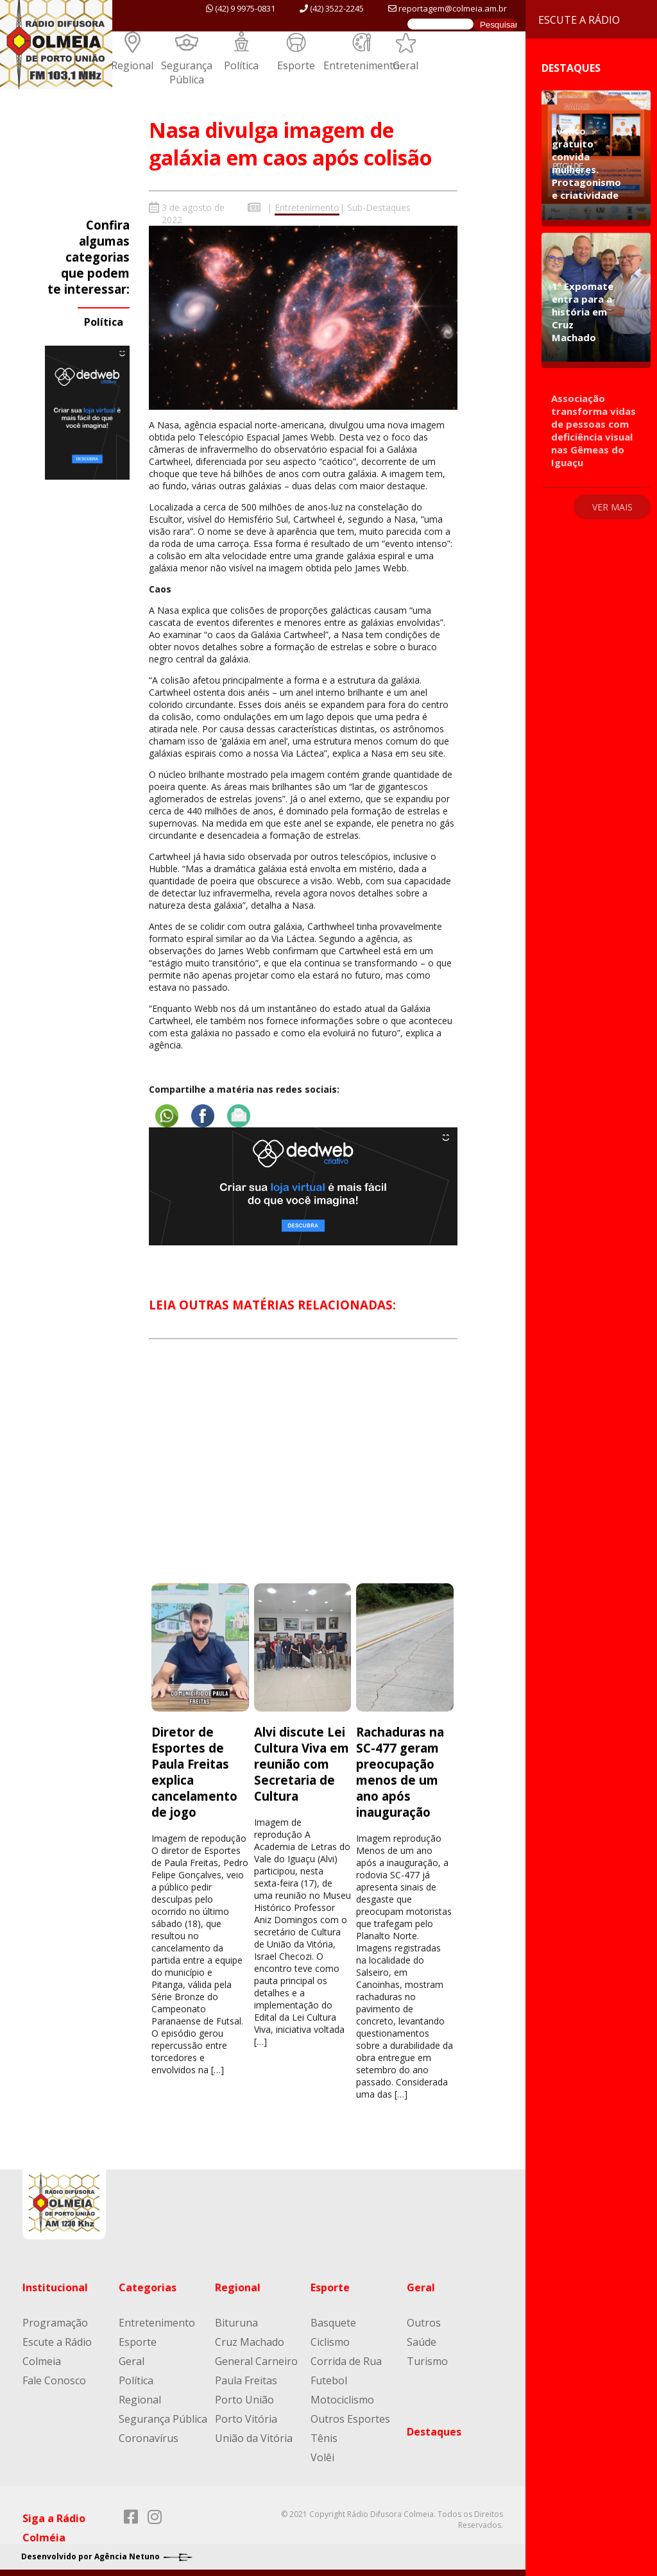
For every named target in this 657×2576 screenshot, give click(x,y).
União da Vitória (254, 2438)
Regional (132, 65)
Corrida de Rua (346, 2361)
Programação (55, 2323)
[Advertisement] (303, 1473)
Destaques (434, 2432)
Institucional (55, 2287)
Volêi (322, 2457)
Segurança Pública (186, 72)
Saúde (421, 2342)
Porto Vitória (246, 2419)
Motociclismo (342, 2400)
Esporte (296, 65)
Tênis (324, 2438)
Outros (424, 2323)
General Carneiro (256, 2361)
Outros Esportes (350, 2419)
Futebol (329, 2380)
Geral (405, 65)
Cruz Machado (249, 2342)
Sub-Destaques (379, 207)
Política (241, 65)
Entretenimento (361, 65)
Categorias (147, 2287)
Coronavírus (148, 2438)
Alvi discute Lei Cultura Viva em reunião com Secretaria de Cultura (301, 1764)
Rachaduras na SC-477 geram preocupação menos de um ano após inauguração (400, 1772)
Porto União (244, 2400)
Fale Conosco (54, 2380)
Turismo (427, 2361)
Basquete (333, 2323)
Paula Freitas (246, 2380)
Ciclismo (330, 2342)
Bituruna (236, 2323)
